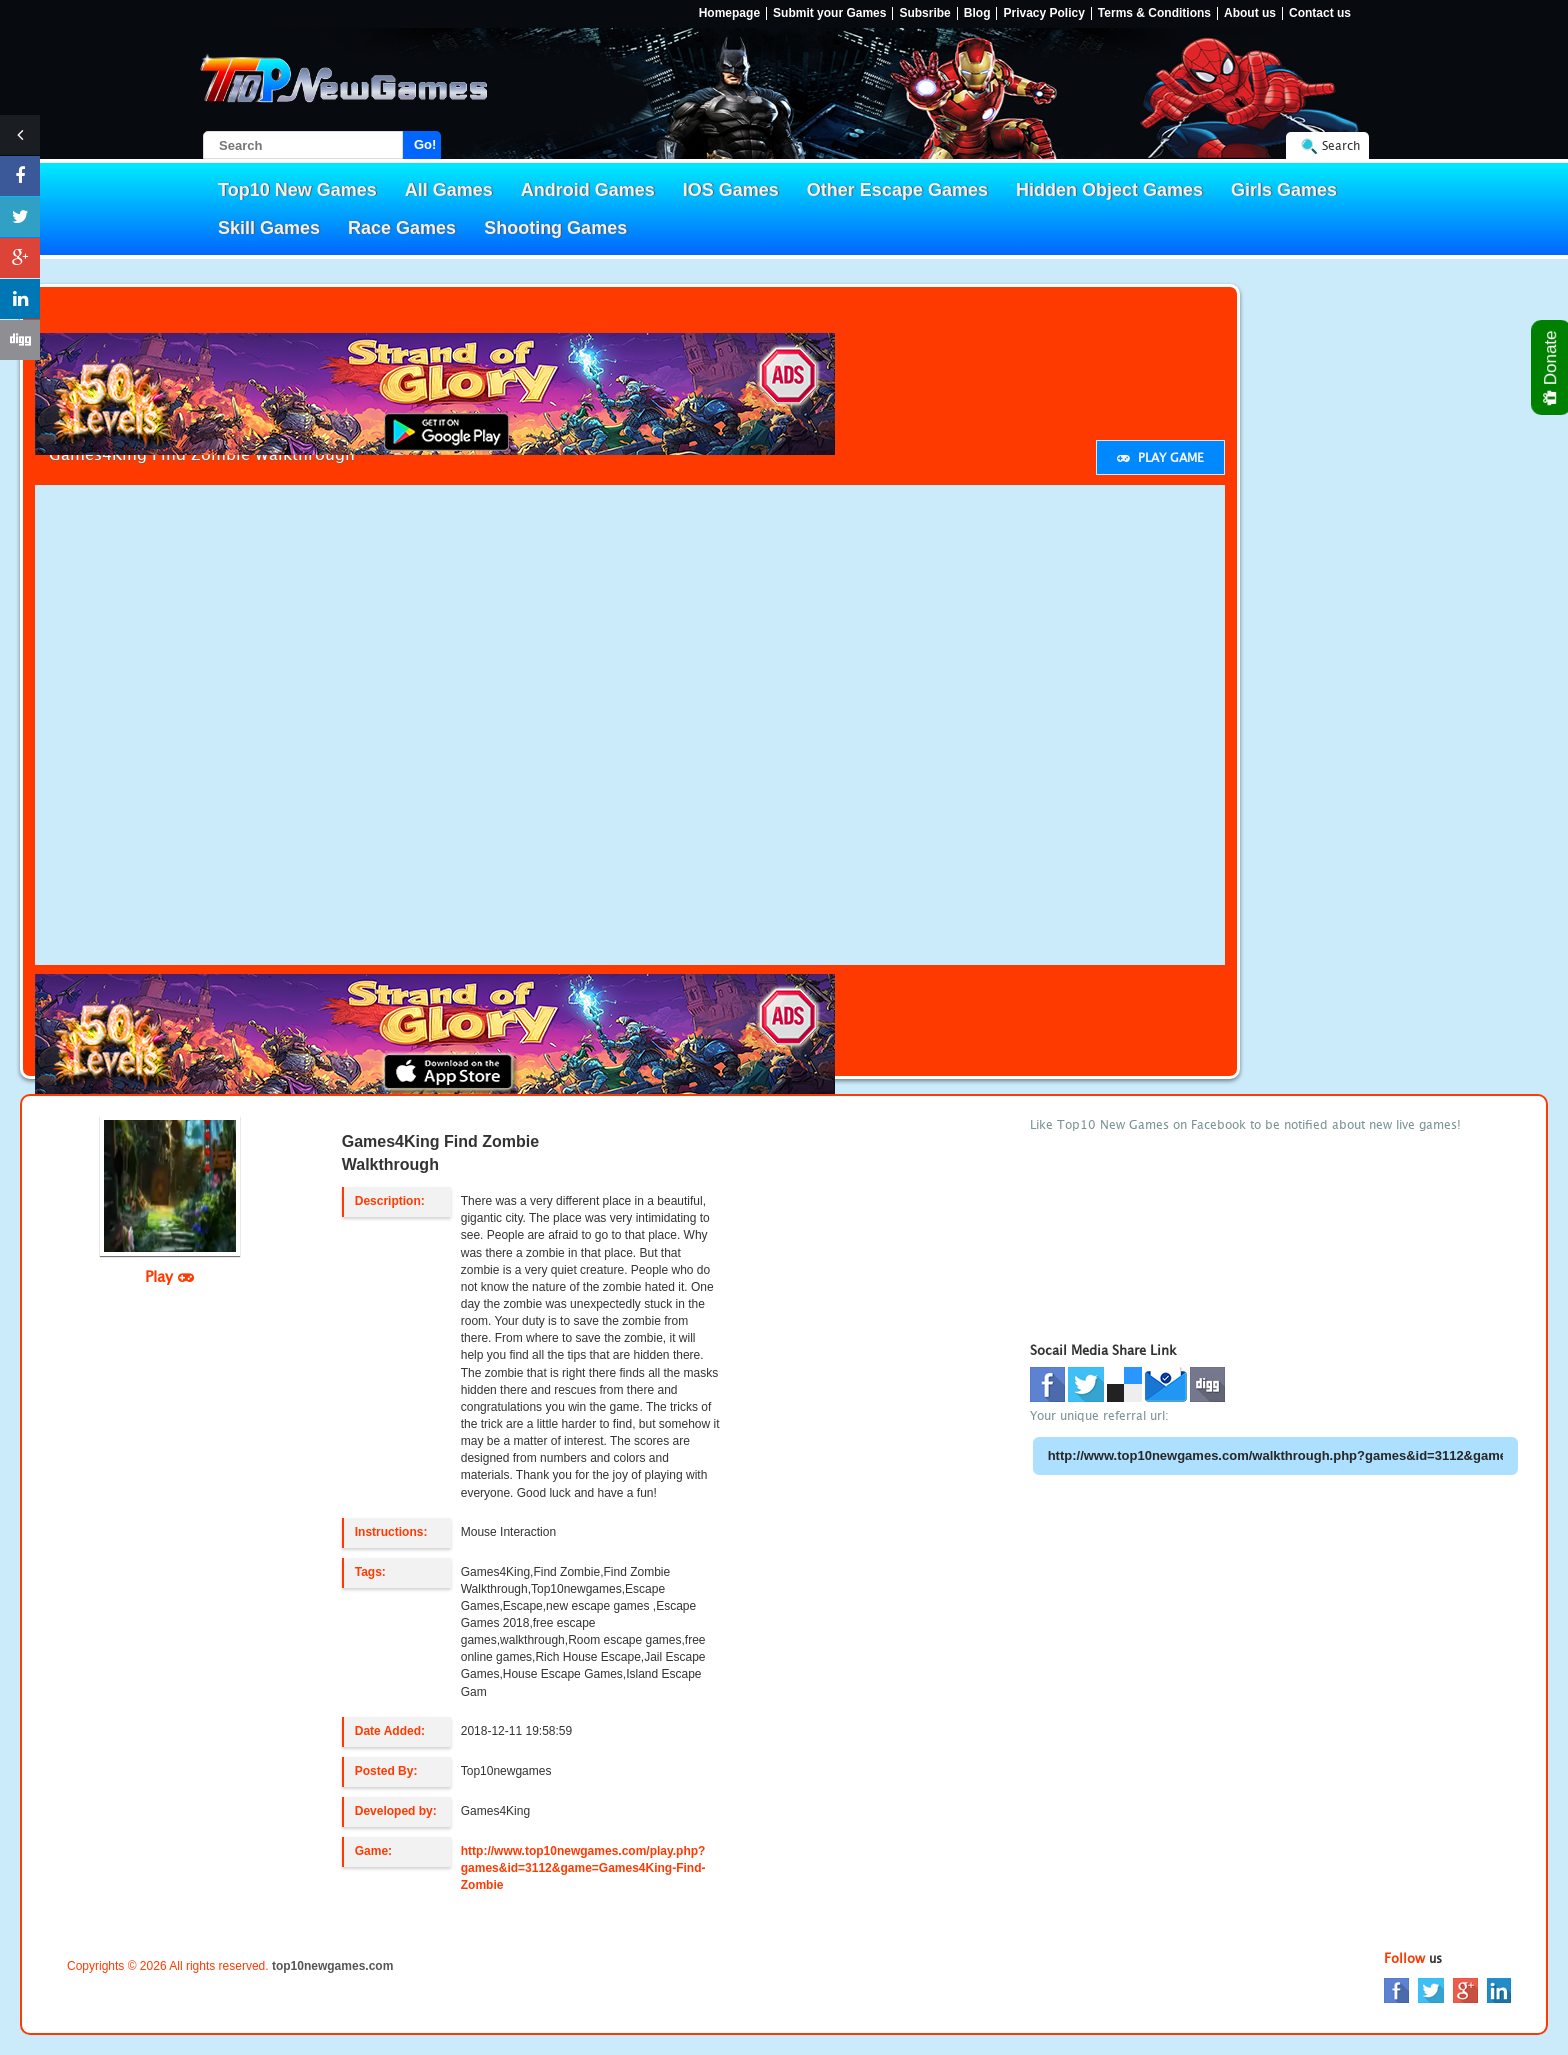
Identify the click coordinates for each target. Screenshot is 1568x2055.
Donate (1551, 367)
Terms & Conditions (1154, 13)
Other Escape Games (897, 190)
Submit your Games (829, 13)
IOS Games (731, 190)
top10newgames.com (332, 1966)
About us (1250, 13)
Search (1341, 145)
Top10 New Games (297, 190)
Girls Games (1284, 190)
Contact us (1320, 13)
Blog (977, 13)
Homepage (729, 13)
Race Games (402, 228)
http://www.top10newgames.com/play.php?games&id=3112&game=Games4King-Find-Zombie (583, 1868)
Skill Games (269, 228)
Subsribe (924, 13)
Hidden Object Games (1109, 190)
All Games (449, 190)
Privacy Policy (1043, 13)
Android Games (588, 190)
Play (169, 1276)
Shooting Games (555, 228)
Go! (425, 144)
